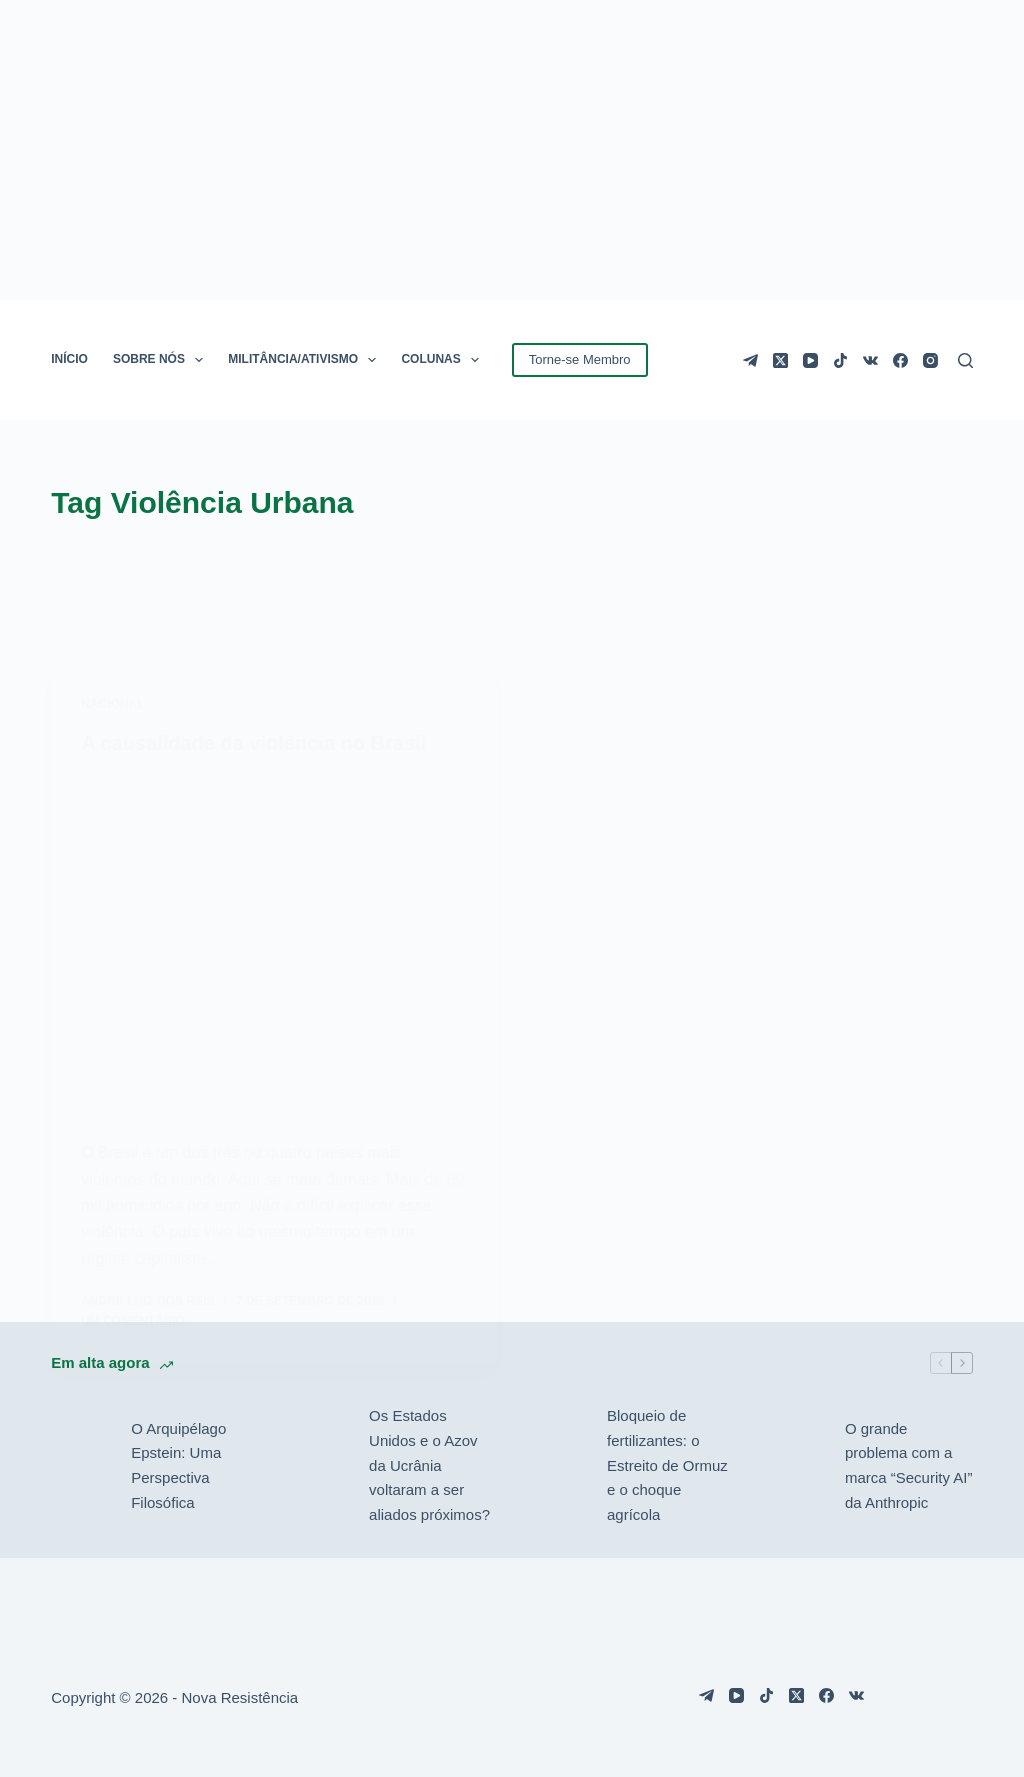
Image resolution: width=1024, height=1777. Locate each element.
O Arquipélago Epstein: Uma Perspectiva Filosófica (178, 1465)
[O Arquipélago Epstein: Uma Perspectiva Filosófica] (81, 1466)
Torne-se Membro (580, 359)
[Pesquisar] (965, 360)
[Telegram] (750, 360)
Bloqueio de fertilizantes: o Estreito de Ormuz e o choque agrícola (667, 1465)
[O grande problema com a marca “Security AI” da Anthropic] (795, 1466)
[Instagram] (930, 360)
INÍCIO (69, 359)
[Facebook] (900, 360)
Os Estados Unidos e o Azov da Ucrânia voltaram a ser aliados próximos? (429, 1465)
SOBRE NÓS (162, 360)
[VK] (870, 360)
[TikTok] (840, 360)
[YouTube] (810, 360)
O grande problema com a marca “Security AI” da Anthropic (909, 1465)
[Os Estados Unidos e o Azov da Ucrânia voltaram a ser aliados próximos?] (319, 1466)
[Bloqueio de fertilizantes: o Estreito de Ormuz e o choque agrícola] (557, 1466)
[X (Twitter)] (780, 360)
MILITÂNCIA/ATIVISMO (306, 360)
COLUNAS (444, 360)
